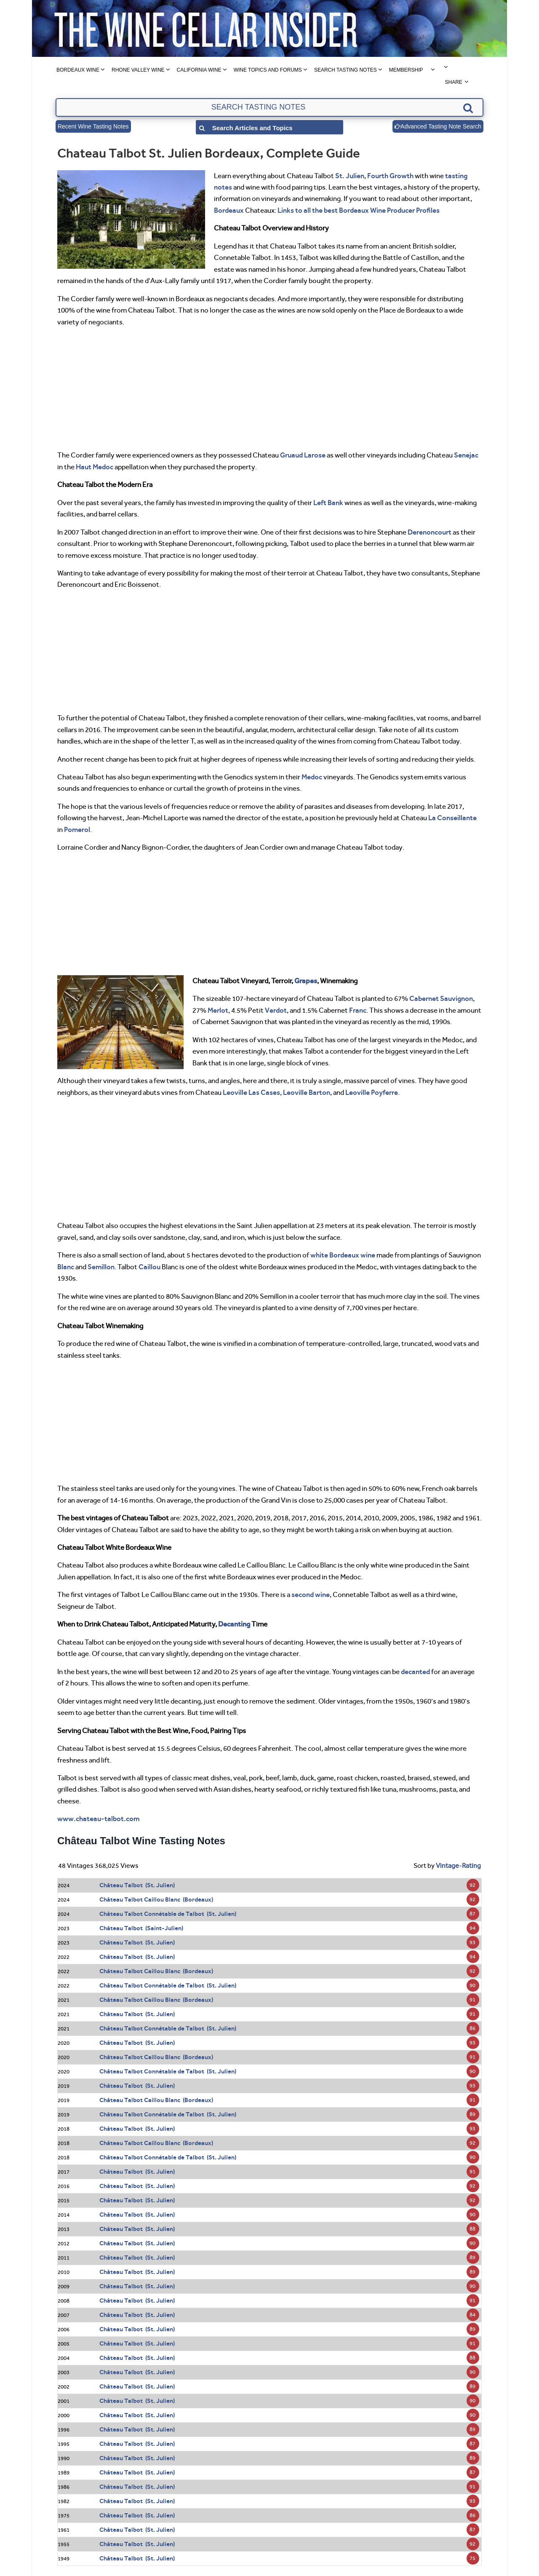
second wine (310, 1594)
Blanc (65, 1267)
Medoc (312, 777)
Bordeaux (229, 210)
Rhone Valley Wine (138, 70)
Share (453, 82)
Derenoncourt (429, 532)
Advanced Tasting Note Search (438, 126)
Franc (357, 1010)
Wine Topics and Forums (268, 70)
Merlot (218, 1010)
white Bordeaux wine (342, 1255)
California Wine (199, 70)
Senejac (466, 455)
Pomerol (77, 829)
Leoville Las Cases (251, 1092)
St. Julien (349, 175)
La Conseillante (452, 817)
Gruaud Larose (303, 455)
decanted (415, 1671)
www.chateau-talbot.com (98, 1818)
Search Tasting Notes (345, 70)
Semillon (101, 1267)
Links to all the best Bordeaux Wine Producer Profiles (359, 210)
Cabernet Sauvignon (441, 998)
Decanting (234, 1624)
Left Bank (328, 502)
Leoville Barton (306, 1092)
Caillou (149, 1267)
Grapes (305, 980)
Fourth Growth (390, 175)
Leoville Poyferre (371, 1092)
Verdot (276, 1010)
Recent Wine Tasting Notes (93, 126)
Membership (406, 70)
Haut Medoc (94, 467)
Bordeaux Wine (77, 70)
